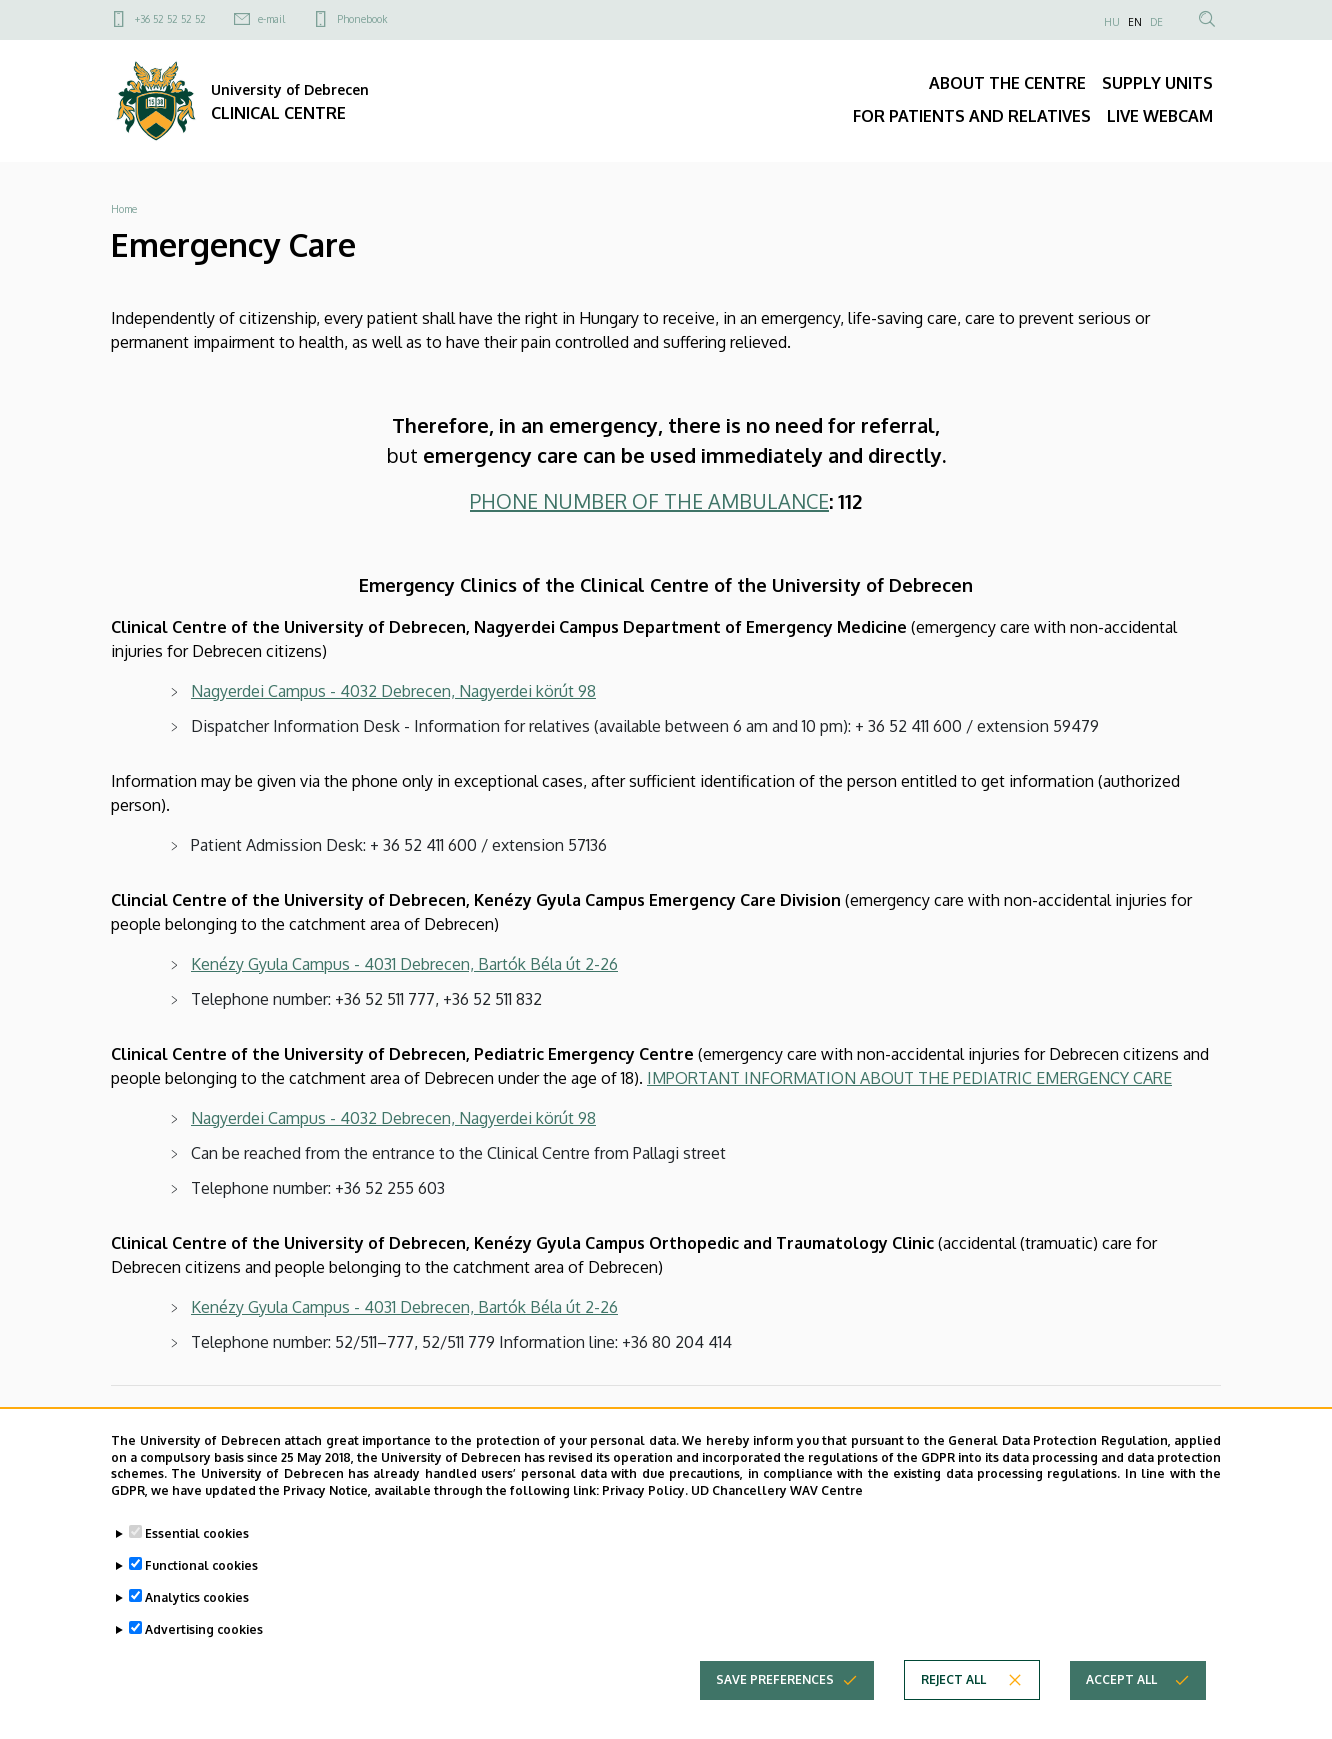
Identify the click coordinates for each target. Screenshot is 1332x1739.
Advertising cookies (204, 1635)
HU (1112, 22)
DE (1156, 22)
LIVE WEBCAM (1160, 116)
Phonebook (362, 19)
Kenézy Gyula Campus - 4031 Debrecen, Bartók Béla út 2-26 (404, 964)
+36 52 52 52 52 (170, 19)
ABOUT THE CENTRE (1007, 83)
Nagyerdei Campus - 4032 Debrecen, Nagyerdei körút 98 (393, 691)
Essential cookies (197, 1539)
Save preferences (775, 1685)
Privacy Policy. (645, 1496)
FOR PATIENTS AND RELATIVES (972, 116)
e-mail (271, 19)
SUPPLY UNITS (1157, 83)
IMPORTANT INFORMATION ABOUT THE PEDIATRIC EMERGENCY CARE (909, 1078)
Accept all (1121, 1685)
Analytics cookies (197, 1603)
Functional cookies (201, 1571)
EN (1135, 22)
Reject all (953, 1685)
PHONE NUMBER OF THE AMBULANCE (649, 501)
